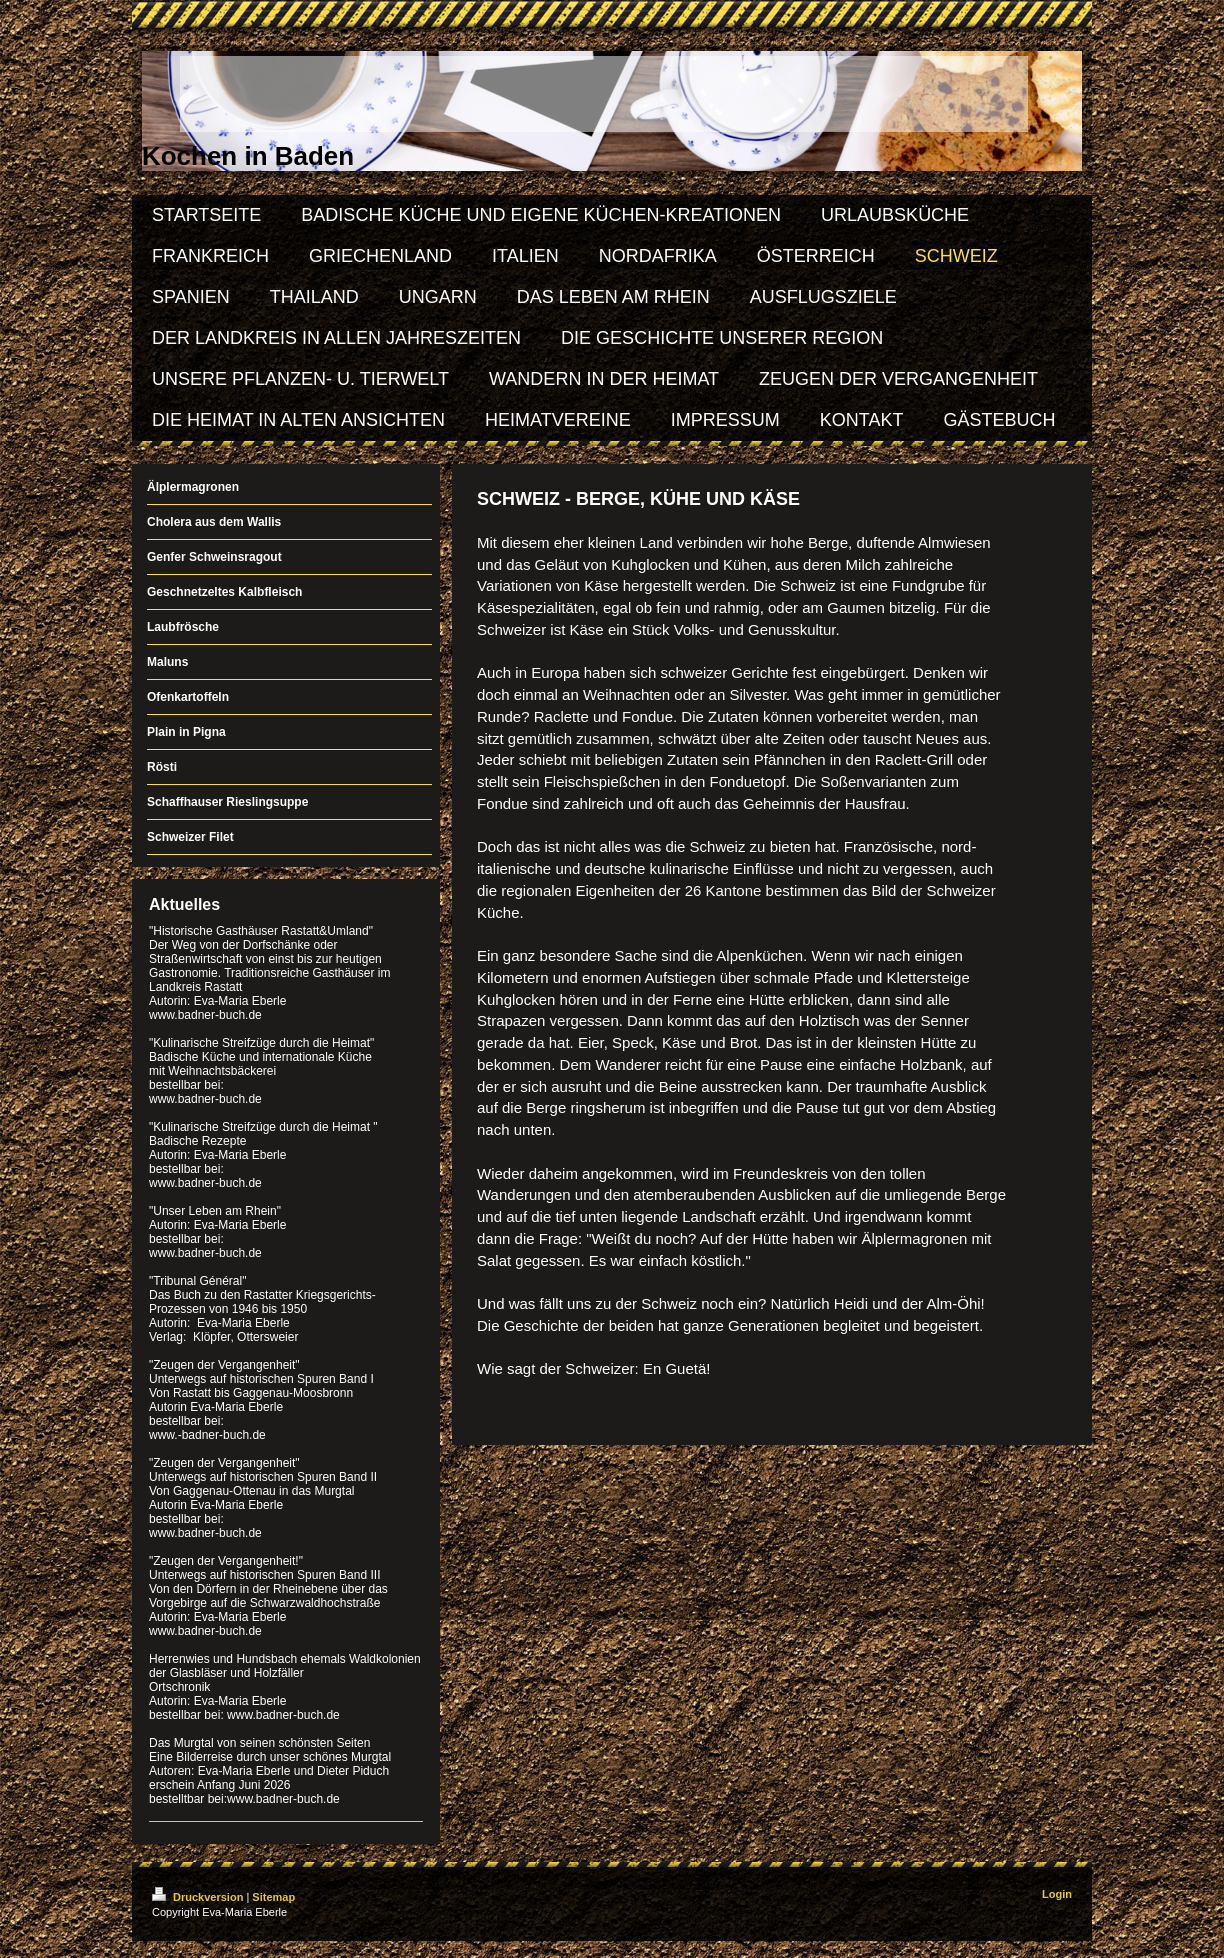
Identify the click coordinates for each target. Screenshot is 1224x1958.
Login (1057, 1894)
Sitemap (273, 1897)
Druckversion (199, 1897)
